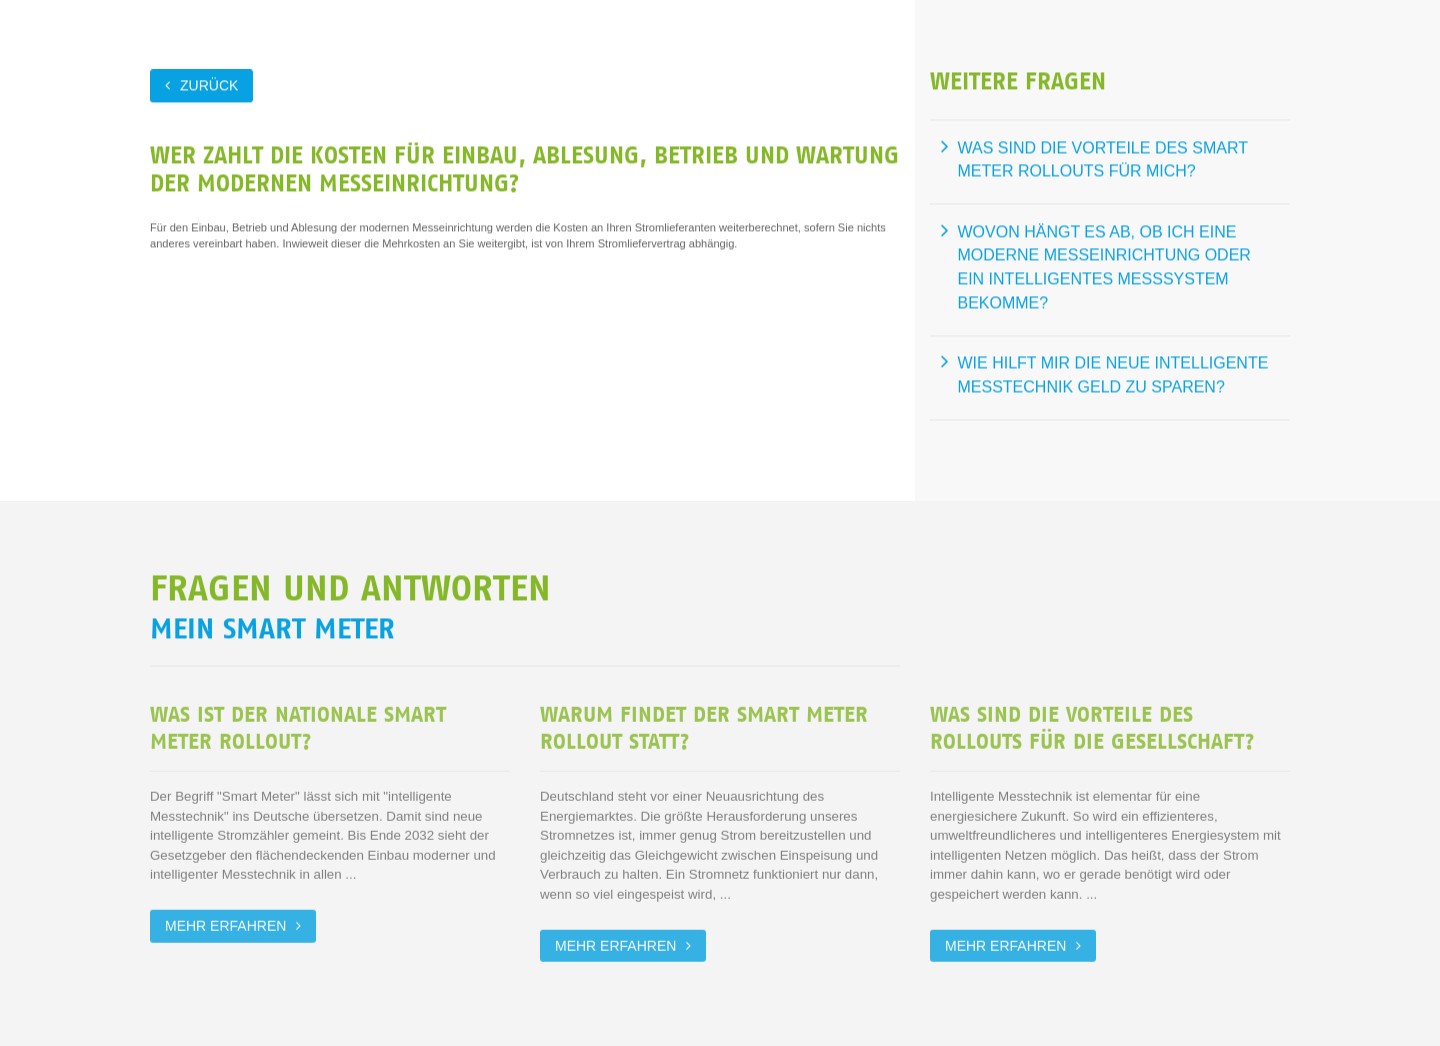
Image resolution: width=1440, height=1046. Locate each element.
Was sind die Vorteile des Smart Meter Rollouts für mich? (1103, 159)
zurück (209, 85)
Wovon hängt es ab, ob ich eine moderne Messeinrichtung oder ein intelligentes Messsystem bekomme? (1104, 267)
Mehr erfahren (225, 924)
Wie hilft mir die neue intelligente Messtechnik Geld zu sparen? (1113, 374)
